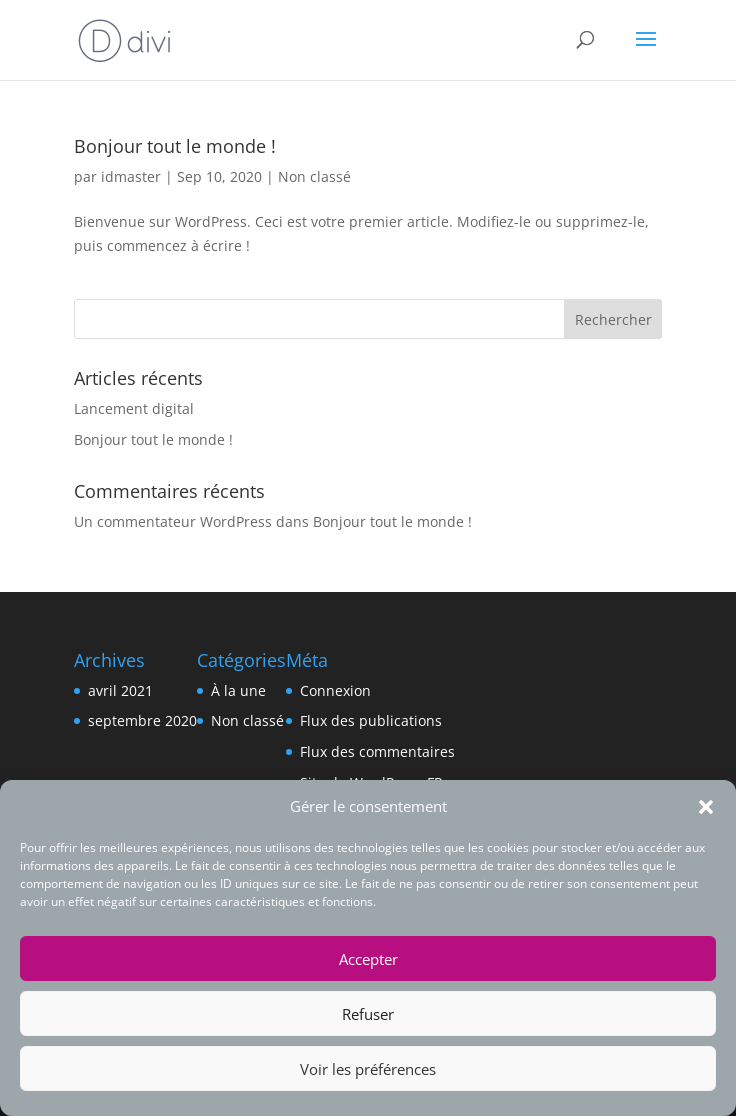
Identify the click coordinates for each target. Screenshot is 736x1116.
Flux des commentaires (377, 751)
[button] (706, 807)
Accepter (368, 959)
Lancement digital (134, 408)
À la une (238, 690)
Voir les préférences (368, 1069)
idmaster (131, 176)
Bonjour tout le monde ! (175, 146)
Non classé (314, 176)
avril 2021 (120, 690)
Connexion (335, 690)
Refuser (368, 1014)
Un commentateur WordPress (173, 521)
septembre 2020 (142, 720)
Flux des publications (371, 720)
